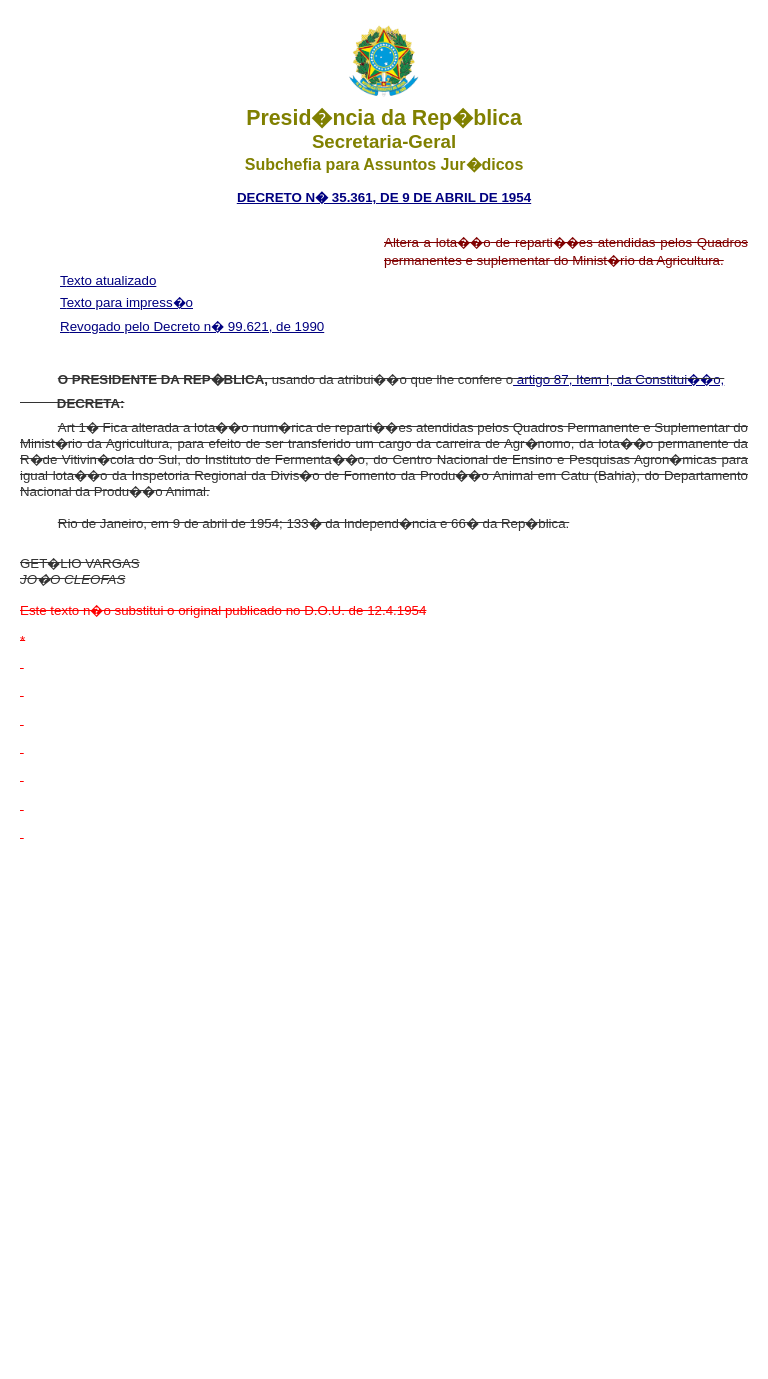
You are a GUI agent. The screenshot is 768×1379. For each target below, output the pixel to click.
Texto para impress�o (126, 302)
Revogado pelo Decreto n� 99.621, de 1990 (192, 326)
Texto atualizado (108, 280)
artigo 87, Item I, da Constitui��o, (618, 379)
